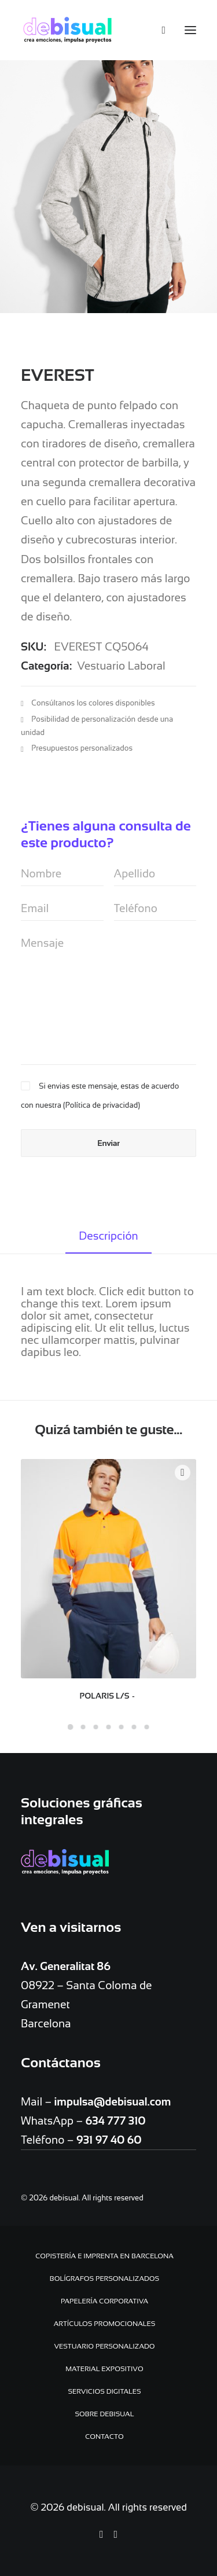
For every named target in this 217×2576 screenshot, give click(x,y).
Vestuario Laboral (121, 666)
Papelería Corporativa (104, 2301)
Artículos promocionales (105, 2324)
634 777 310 (115, 2121)
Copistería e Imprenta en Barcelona (104, 2256)
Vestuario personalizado (104, 2346)
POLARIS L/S (109, 1695)
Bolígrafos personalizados (104, 2278)
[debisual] (67, 30)
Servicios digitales (104, 2391)
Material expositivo (104, 2369)
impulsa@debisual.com (112, 2102)
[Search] (158, 30)
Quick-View (182, 1472)
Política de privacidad (101, 1105)
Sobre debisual (104, 2414)
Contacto (104, 2436)
